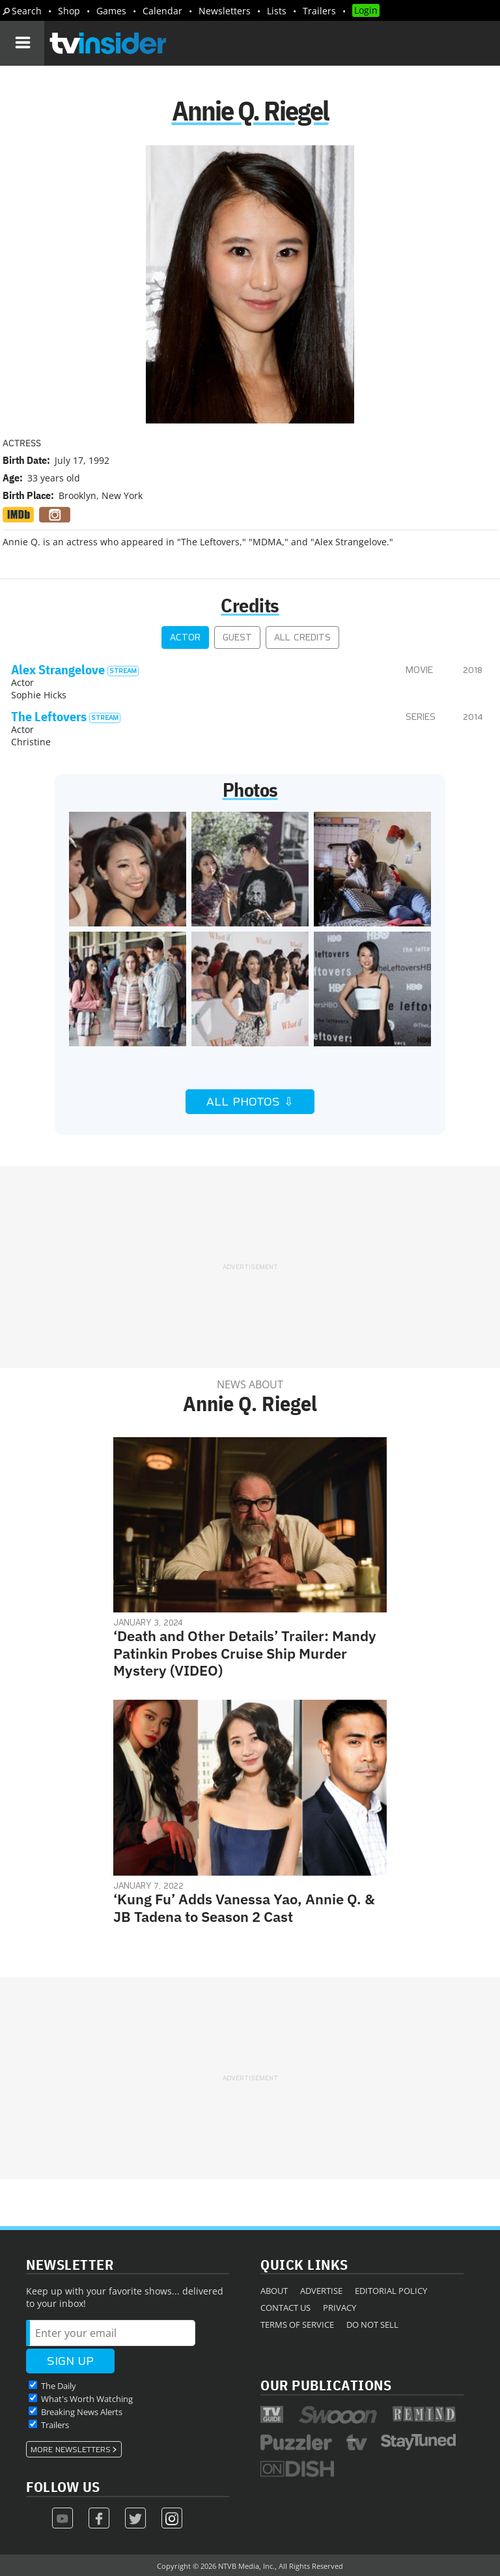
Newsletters (225, 11)
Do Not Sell (372, 2324)
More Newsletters (71, 2449)
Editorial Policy (391, 2291)
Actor (185, 637)
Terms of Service (297, 2324)
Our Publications (325, 2384)
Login (366, 10)
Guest (237, 637)
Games (111, 11)
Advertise (321, 2291)
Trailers (319, 11)
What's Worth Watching (87, 2399)
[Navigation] (22, 43)
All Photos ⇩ (250, 1102)
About (274, 2291)
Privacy (339, 2307)
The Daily (58, 2386)
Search (27, 11)
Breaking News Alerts (81, 2412)
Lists (276, 11)
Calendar (162, 11)
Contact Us (285, 2307)
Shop (69, 11)
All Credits (302, 637)
